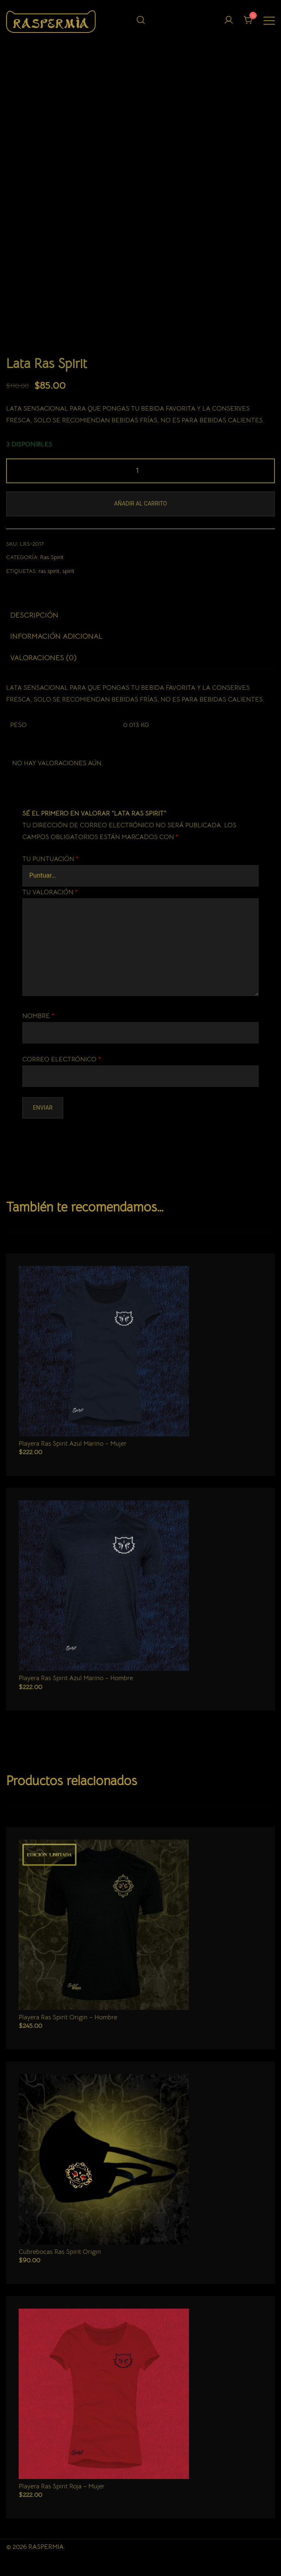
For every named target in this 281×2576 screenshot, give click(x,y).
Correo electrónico (61, 1056)
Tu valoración (49, 889)
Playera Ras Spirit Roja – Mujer (62, 2483)
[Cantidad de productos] (140, 467)
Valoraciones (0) (43, 654)
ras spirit (49, 567)
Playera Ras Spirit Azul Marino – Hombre (76, 1675)
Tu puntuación (50, 856)
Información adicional (56, 633)
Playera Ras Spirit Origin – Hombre (68, 2014)
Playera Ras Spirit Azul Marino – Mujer (73, 1441)
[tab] (140, 612)
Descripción (34, 611)
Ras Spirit (52, 554)
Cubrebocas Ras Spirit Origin (60, 2249)
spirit (68, 567)
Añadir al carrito (140, 500)
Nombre (38, 1013)
